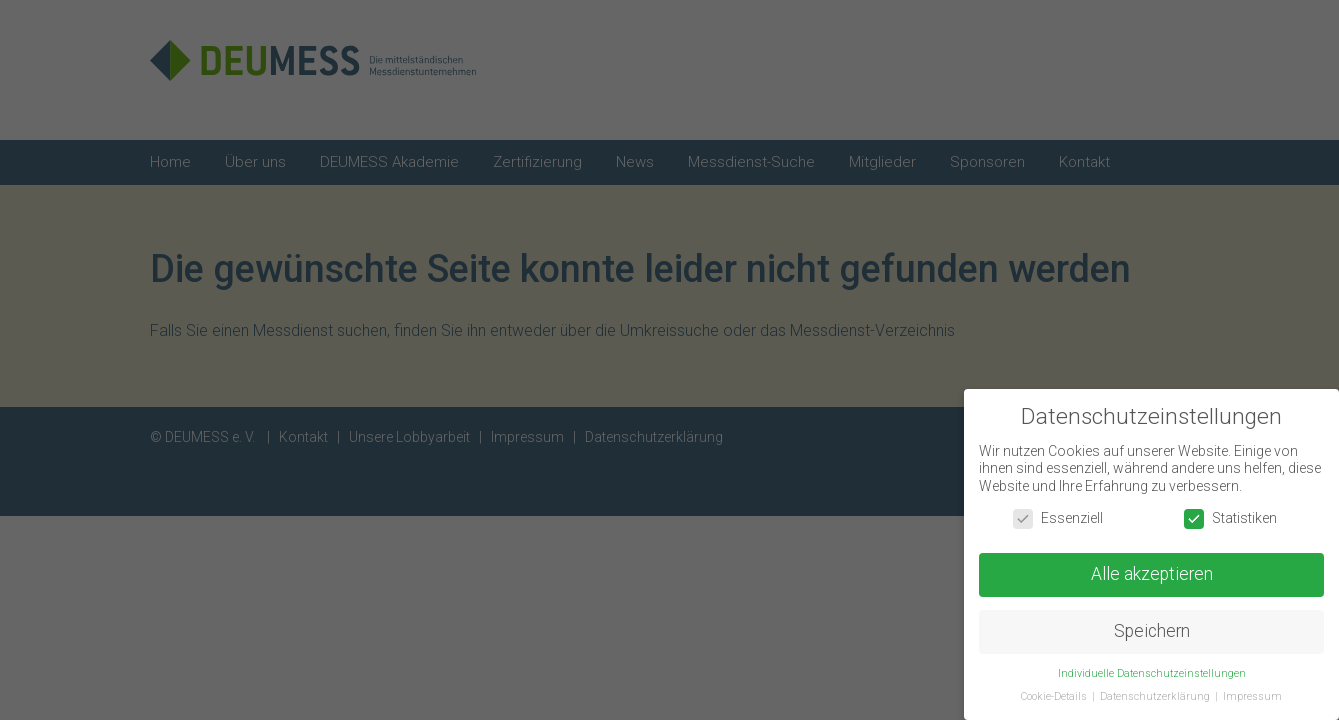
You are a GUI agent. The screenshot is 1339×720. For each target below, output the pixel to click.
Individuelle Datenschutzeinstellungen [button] (1152, 675)
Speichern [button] (1152, 634)
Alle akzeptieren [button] (1152, 577)
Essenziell (1058, 520)
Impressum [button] (1252, 698)
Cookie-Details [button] (1055, 698)
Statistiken (1230, 520)
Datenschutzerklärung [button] (1156, 698)
